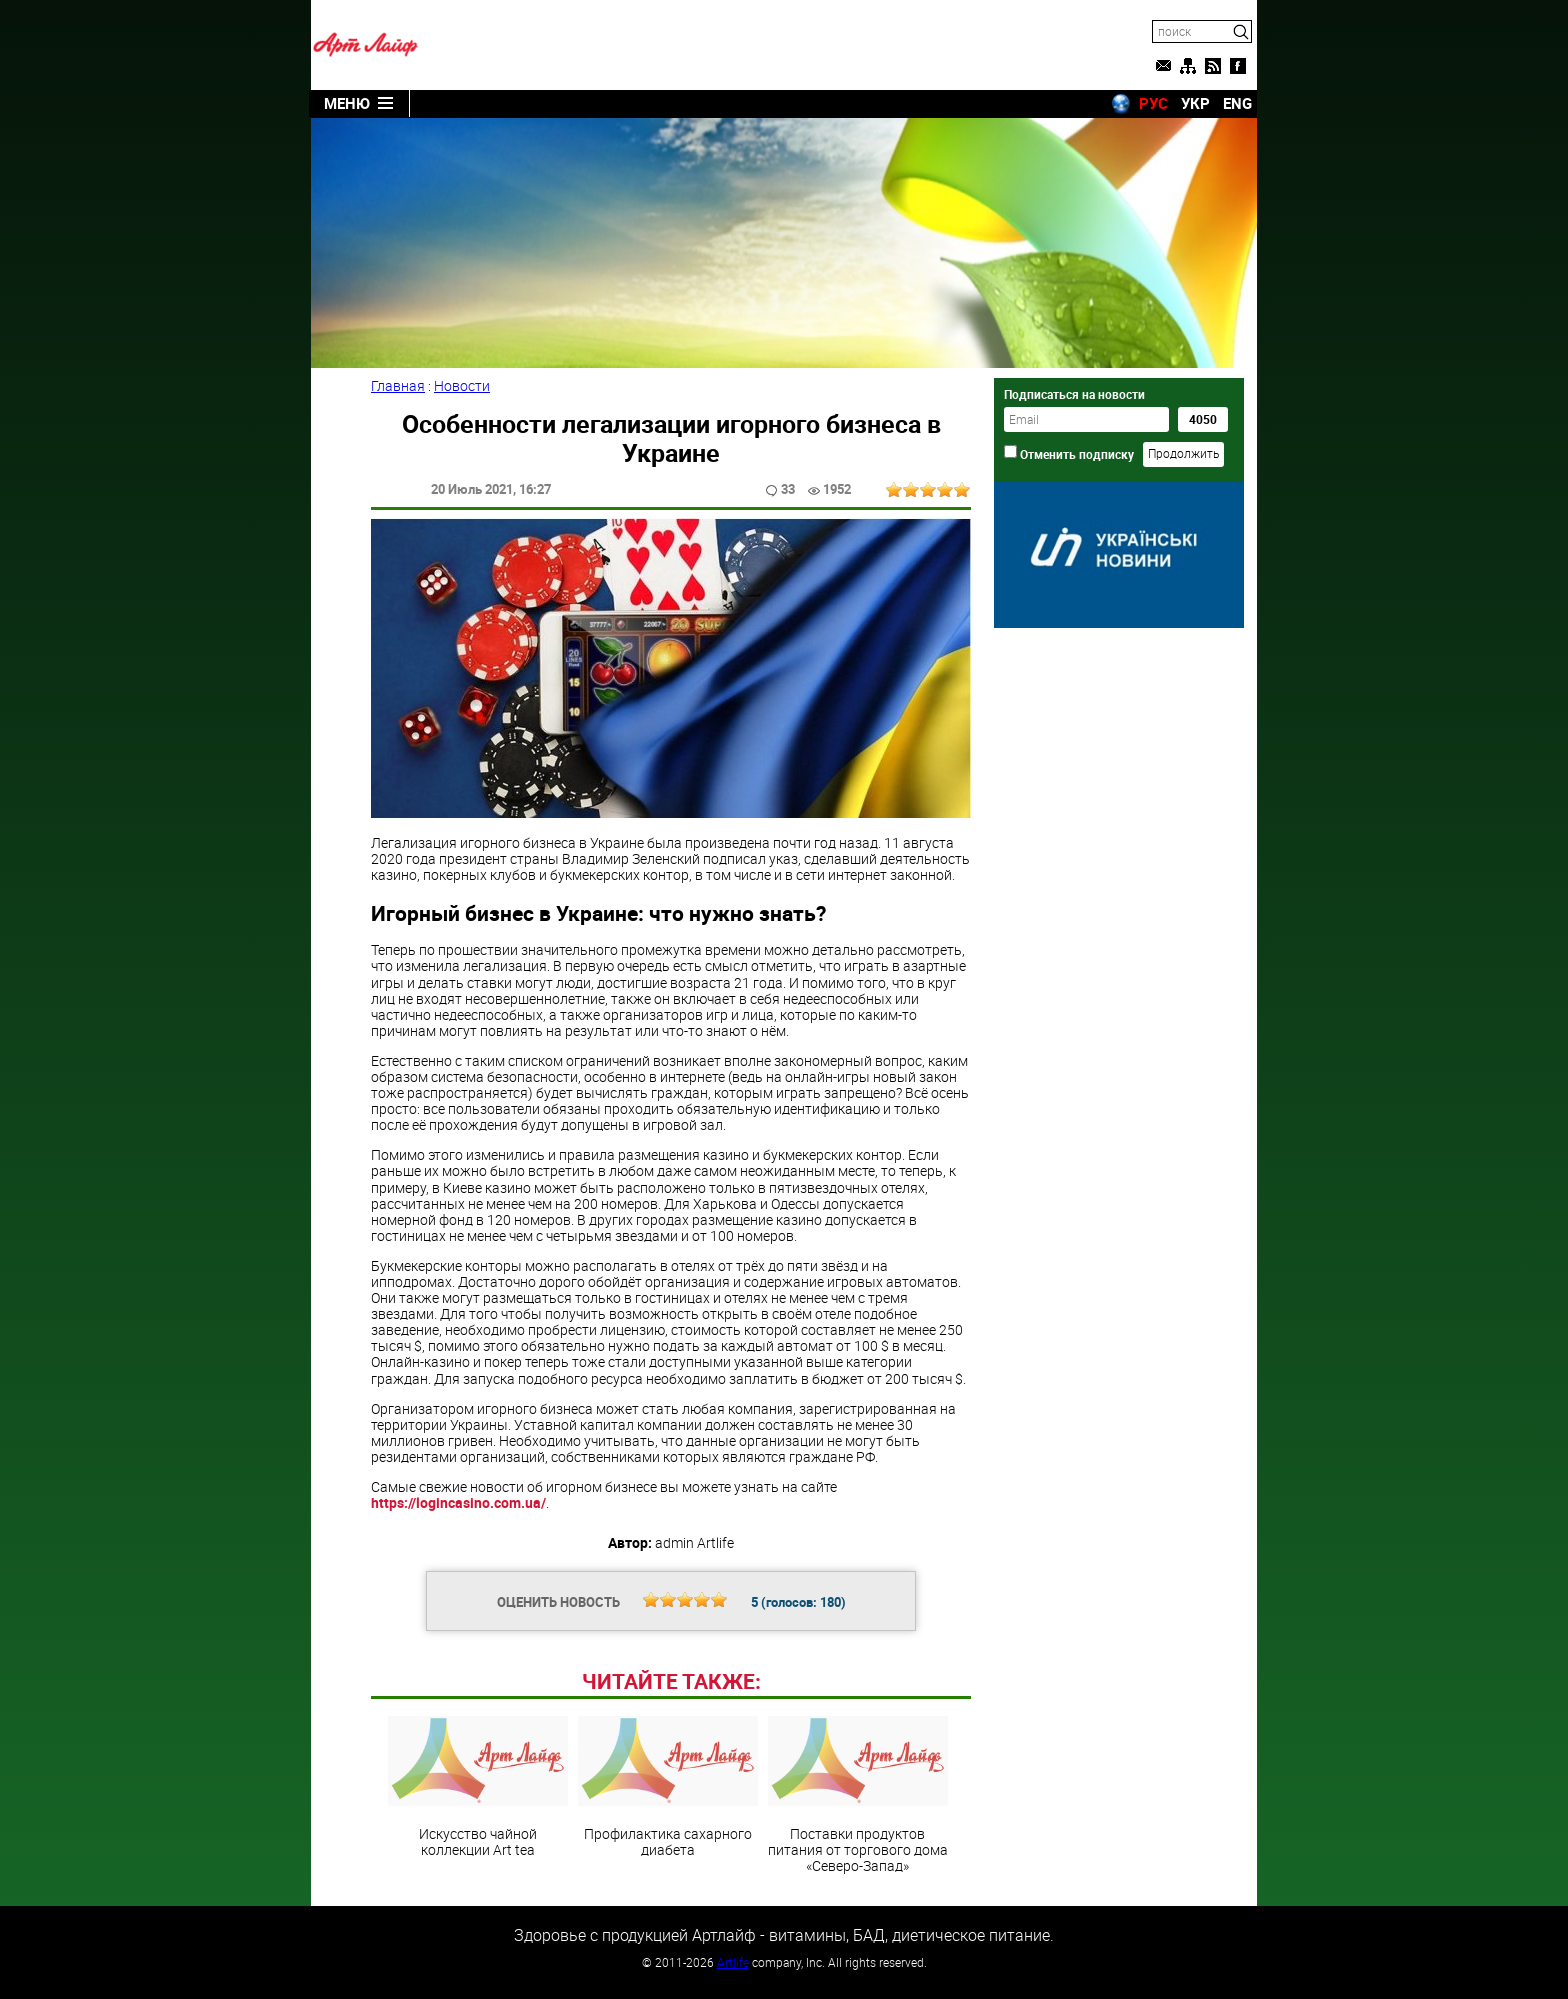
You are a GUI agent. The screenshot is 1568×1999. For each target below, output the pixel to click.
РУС (1153, 103)
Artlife (733, 1962)
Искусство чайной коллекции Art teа (478, 1787)
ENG (1237, 103)
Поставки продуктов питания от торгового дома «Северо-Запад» (858, 1795)
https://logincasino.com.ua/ (458, 1502)
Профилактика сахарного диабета (668, 1787)
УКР (1195, 103)
